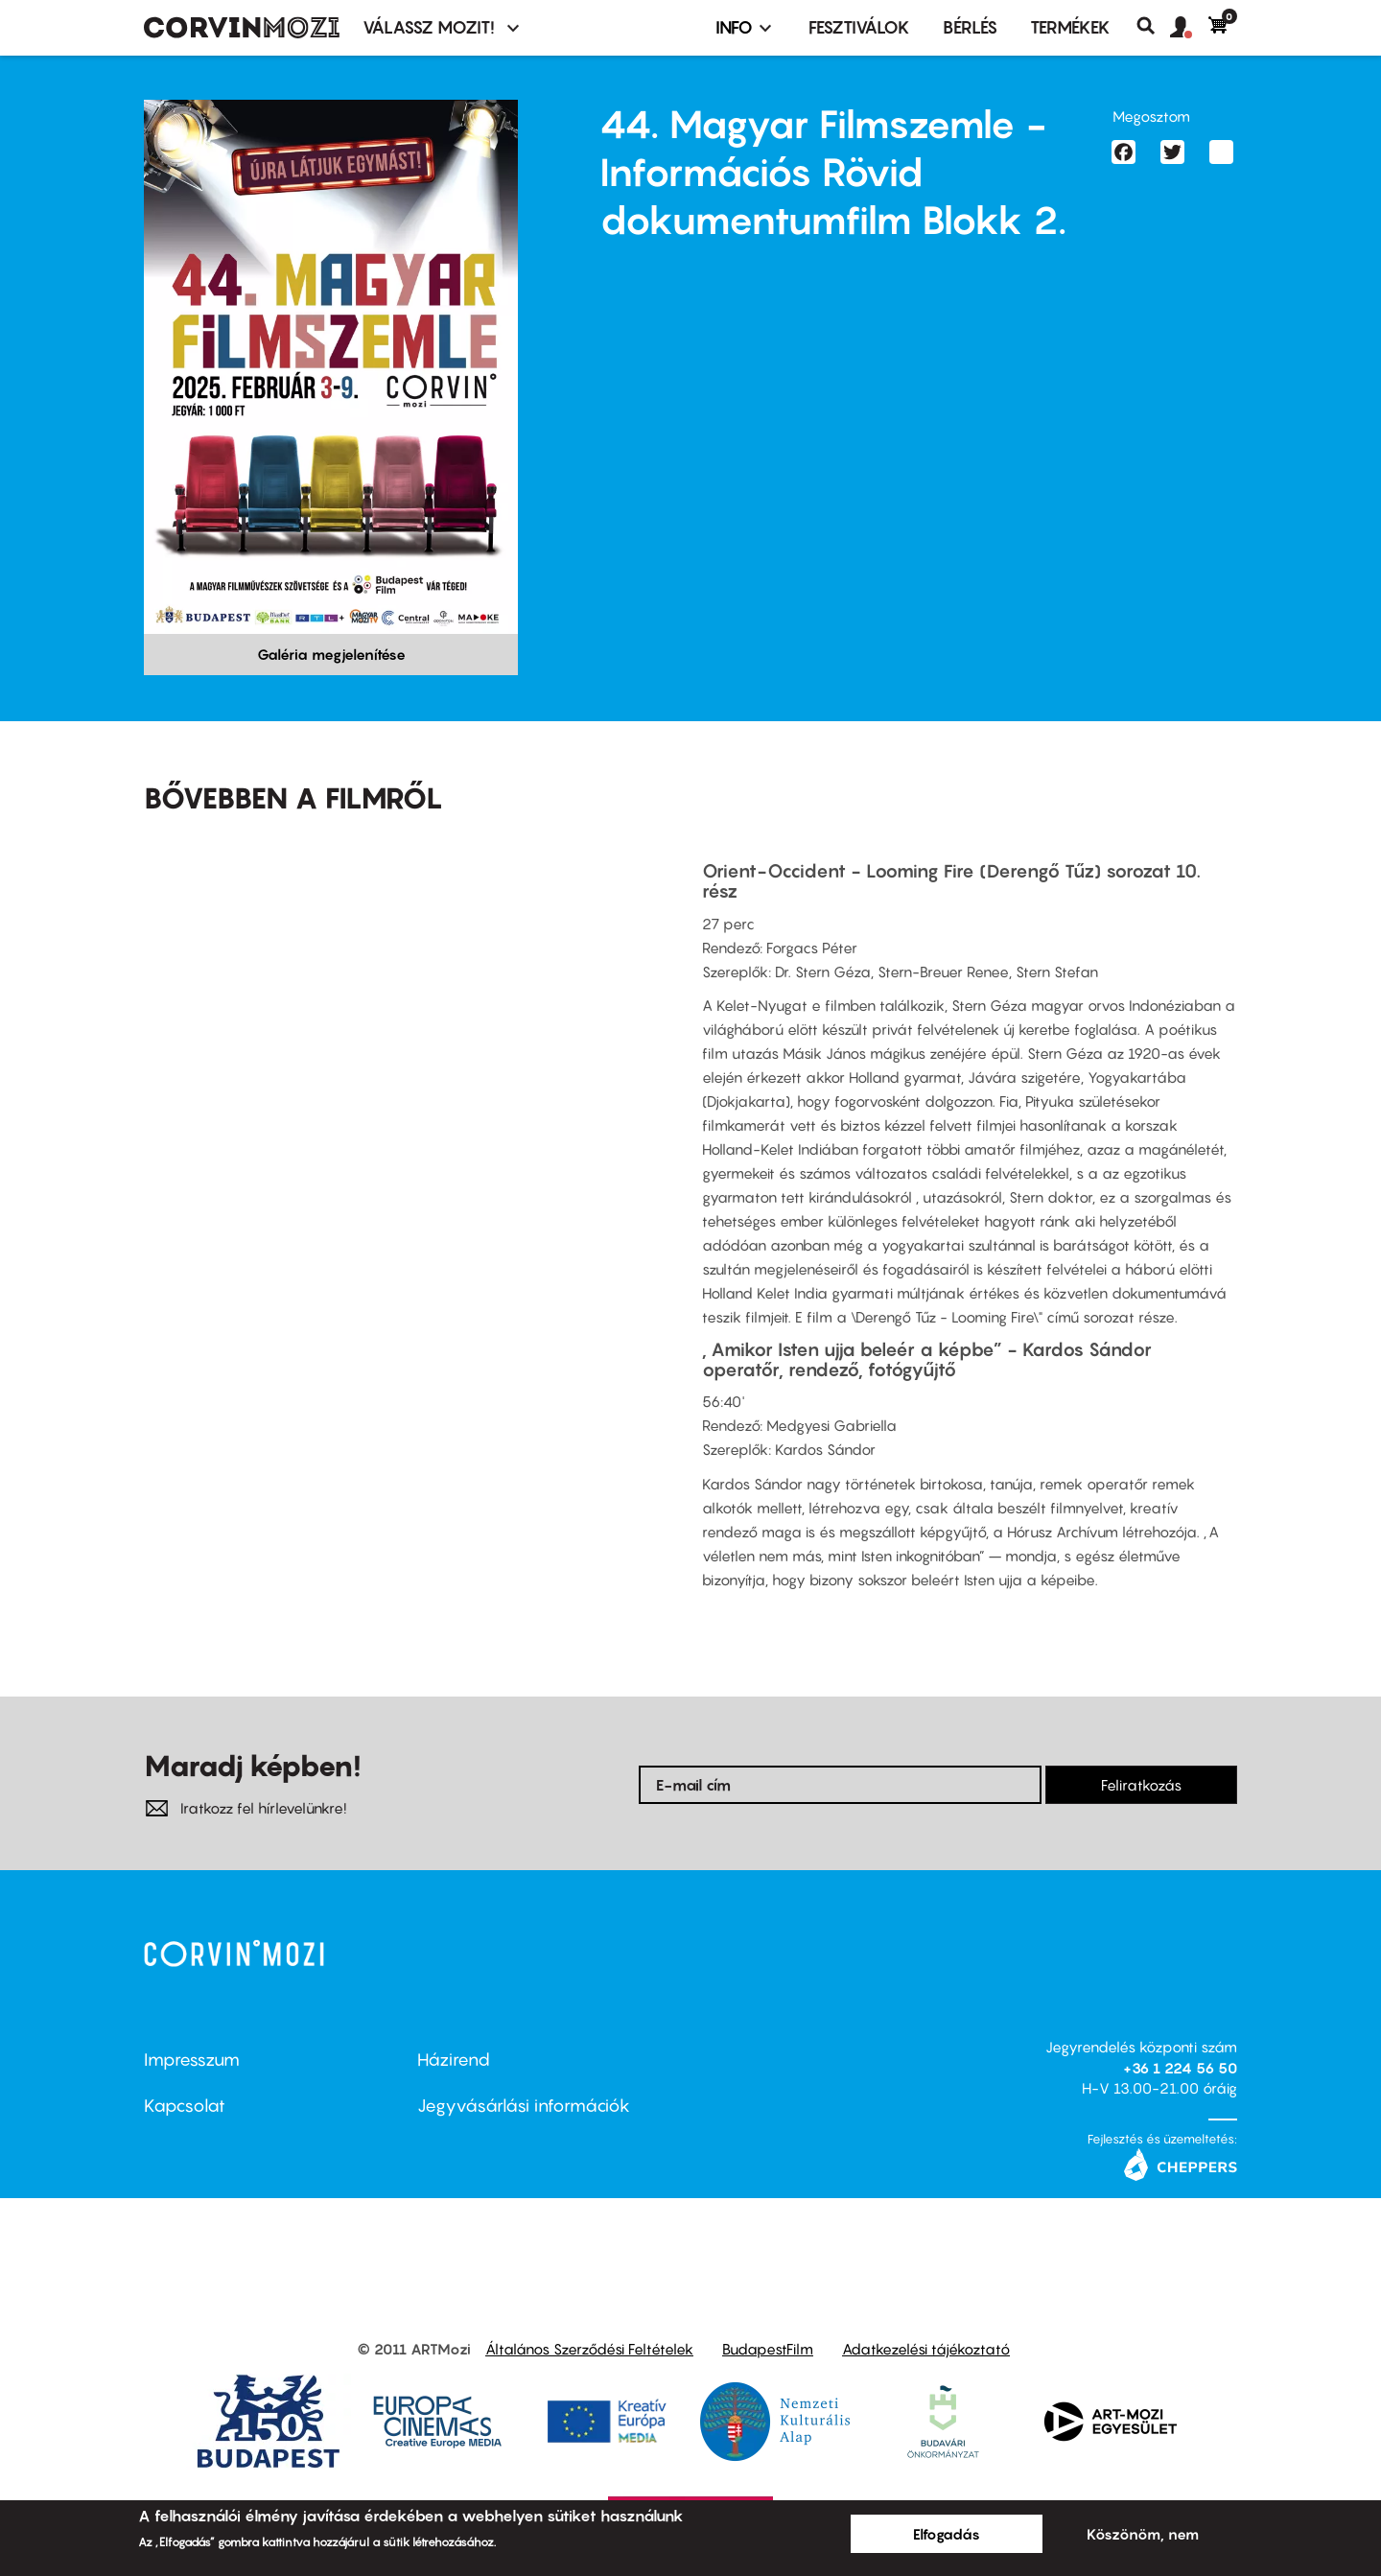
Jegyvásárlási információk (523, 2106)
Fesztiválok (859, 27)
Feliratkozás (1141, 1784)
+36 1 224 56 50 (1180, 2067)
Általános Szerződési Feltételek (589, 2348)
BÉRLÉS (970, 27)
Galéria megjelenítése (331, 654)
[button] (1189, 27)
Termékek (1070, 27)
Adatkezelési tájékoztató (926, 2348)
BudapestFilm (767, 2348)
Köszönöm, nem (1143, 2533)
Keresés (1153, 25)
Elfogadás (946, 2533)
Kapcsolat (184, 2106)
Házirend (453, 2059)
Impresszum (192, 2059)
